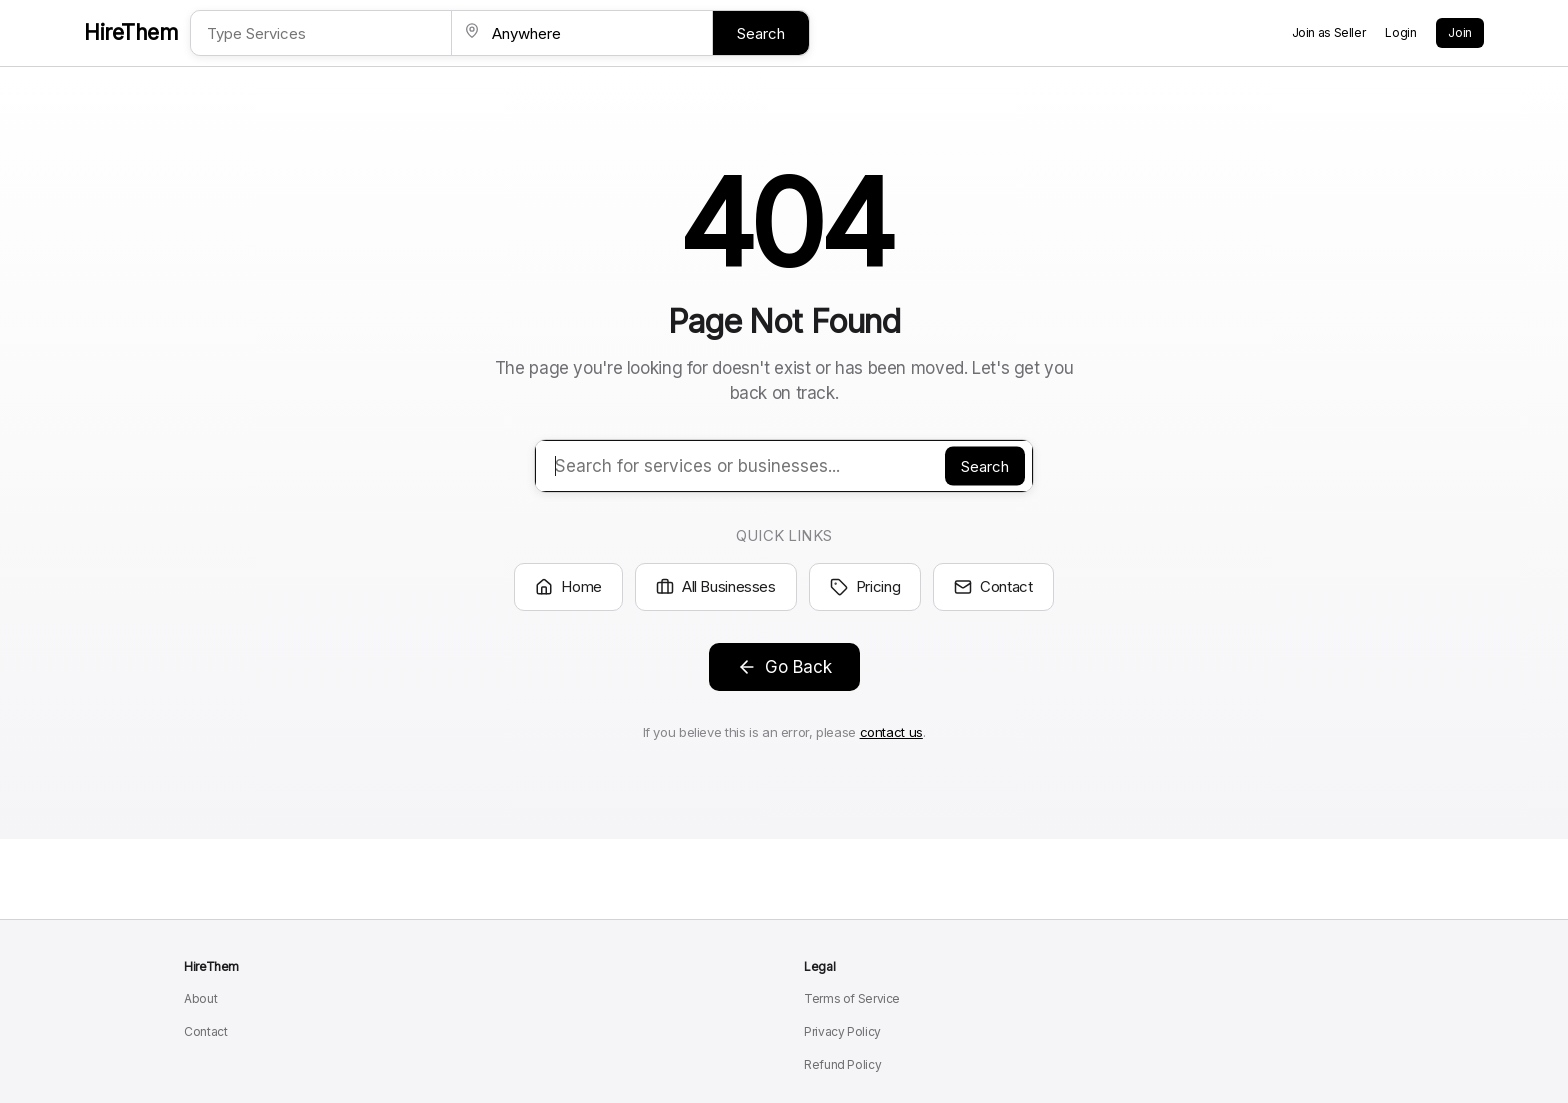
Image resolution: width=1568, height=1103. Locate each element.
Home (568, 586)
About (200, 998)
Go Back (784, 667)
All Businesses (716, 586)
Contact (993, 586)
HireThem (131, 32)
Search (761, 33)
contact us (891, 732)
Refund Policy (842, 1064)
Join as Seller (1329, 32)
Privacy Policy (842, 1031)
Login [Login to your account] (1400, 32)
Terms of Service (852, 998)
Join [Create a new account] (1460, 32)
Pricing (865, 586)
